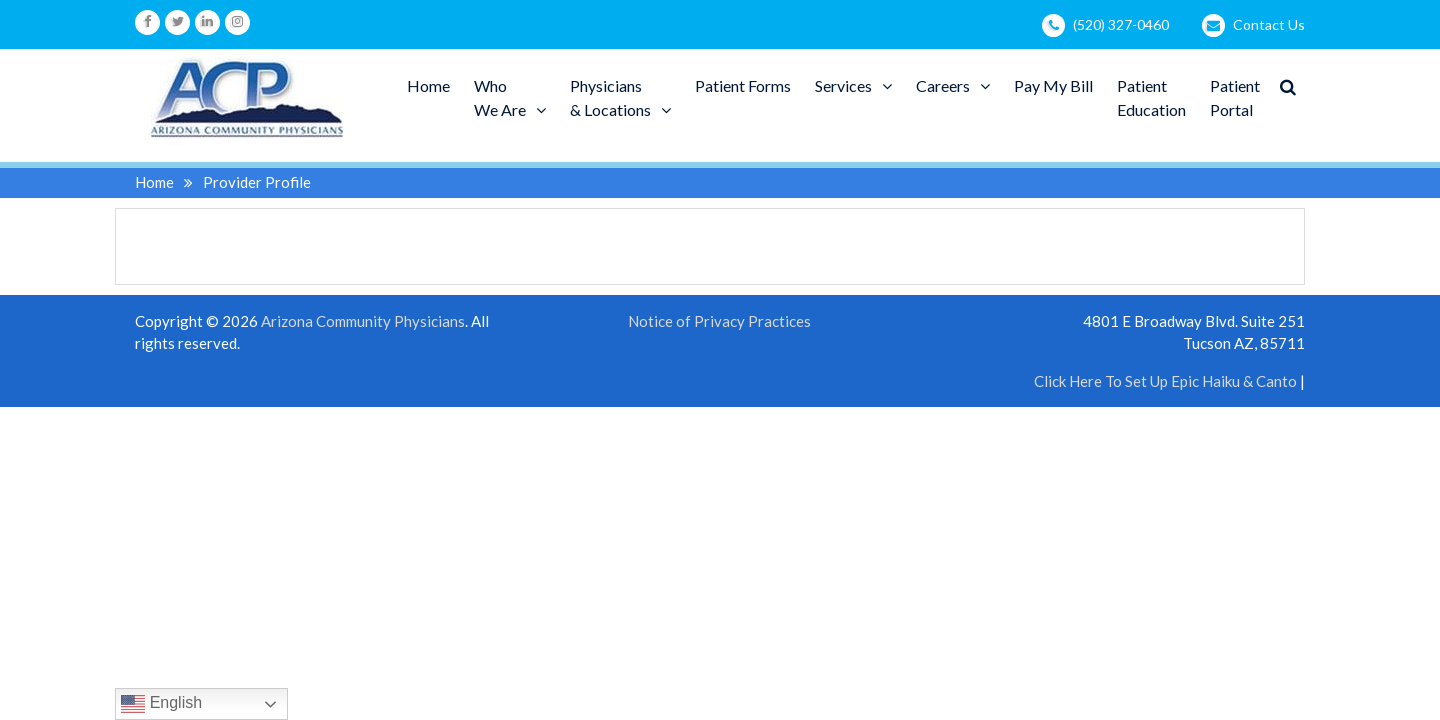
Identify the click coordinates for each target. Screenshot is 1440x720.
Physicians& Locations (610, 97)
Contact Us (1269, 24)
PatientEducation (1151, 97)
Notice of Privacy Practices (719, 321)
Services (843, 85)
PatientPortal (1235, 97)
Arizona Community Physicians (363, 321)
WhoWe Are (500, 97)
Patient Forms (743, 85)
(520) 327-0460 (1121, 24)
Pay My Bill (1053, 85)
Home (428, 85)
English (161, 704)
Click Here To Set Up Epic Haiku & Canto (1165, 381)
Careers (943, 85)
